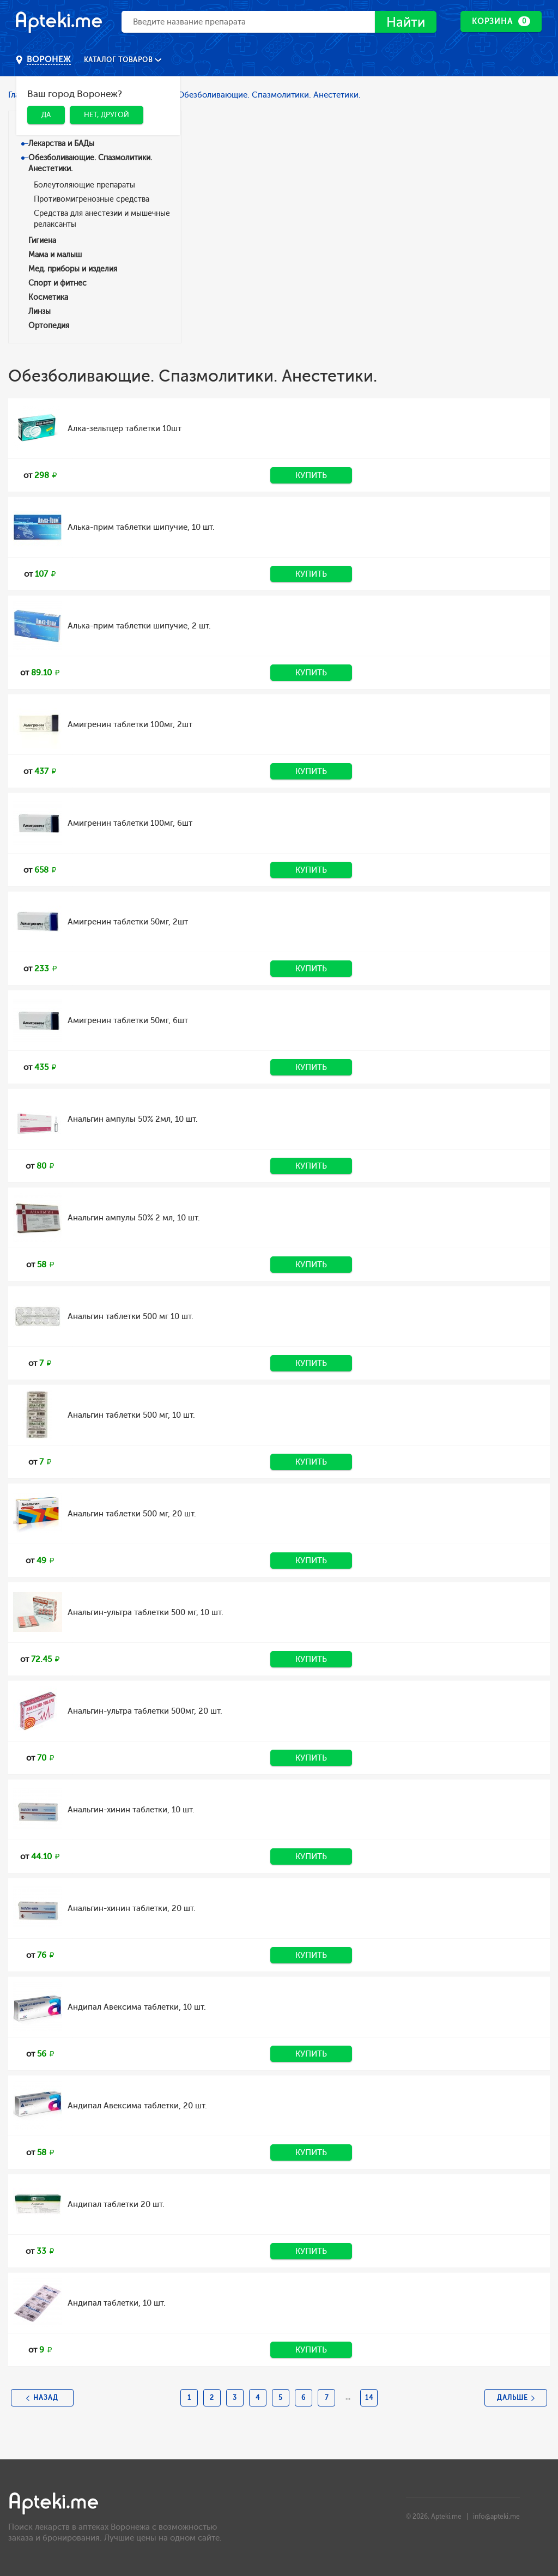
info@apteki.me (496, 2516)
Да (46, 115)
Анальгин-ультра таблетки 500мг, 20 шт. (145, 1711)
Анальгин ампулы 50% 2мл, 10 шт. (133, 1119)
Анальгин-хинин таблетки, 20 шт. (132, 1908)
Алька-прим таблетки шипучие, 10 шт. (141, 527)
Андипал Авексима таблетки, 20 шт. (137, 2106)
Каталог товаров (119, 60)
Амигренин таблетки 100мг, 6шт (130, 823)
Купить (311, 475)
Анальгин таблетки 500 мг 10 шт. (130, 1316)
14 (369, 2398)
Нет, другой (106, 115)
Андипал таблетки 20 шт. (116, 2204)
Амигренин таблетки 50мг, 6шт (128, 1020)
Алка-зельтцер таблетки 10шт (124, 428)
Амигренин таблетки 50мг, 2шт (128, 922)
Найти (405, 22)
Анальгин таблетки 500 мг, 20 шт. (132, 1514)
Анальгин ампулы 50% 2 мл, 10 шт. (134, 1218)
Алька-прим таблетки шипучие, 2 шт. (139, 626)
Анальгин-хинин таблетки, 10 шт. (131, 1810)
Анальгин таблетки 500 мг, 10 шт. (131, 1415)
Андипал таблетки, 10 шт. (117, 2303)
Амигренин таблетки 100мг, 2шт (130, 724)
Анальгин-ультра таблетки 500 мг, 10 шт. (145, 1612)
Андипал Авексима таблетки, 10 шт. (137, 2007)
